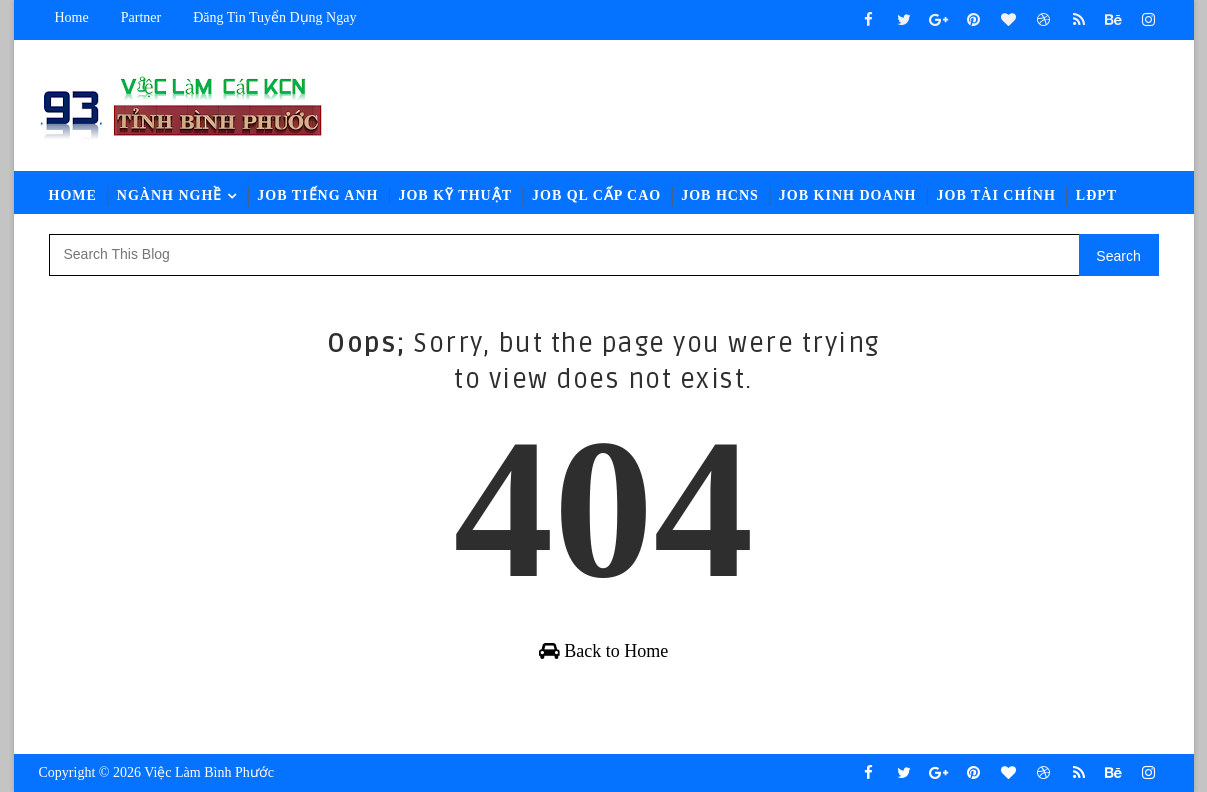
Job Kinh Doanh (848, 195)
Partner (141, 17)
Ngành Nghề (170, 195)
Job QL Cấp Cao (596, 195)
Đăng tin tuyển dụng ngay (274, 17)
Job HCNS (720, 195)
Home (72, 17)
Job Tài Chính (996, 195)
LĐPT (1096, 195)
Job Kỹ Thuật (455, 195)
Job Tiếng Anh (317, 195)
